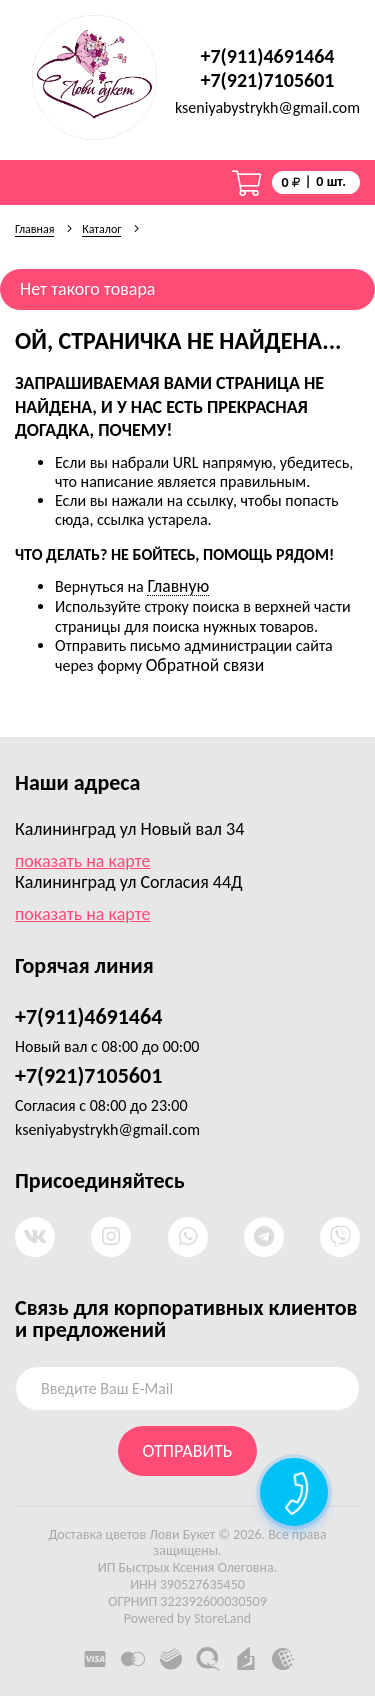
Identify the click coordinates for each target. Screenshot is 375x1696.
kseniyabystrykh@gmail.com (267, 108)
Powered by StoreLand (187, 1618)
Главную (178, 586)
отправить (188, 1451)
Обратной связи (205, 665)
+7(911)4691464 (268, 56)
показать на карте (83, 861)
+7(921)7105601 (268, 80)
